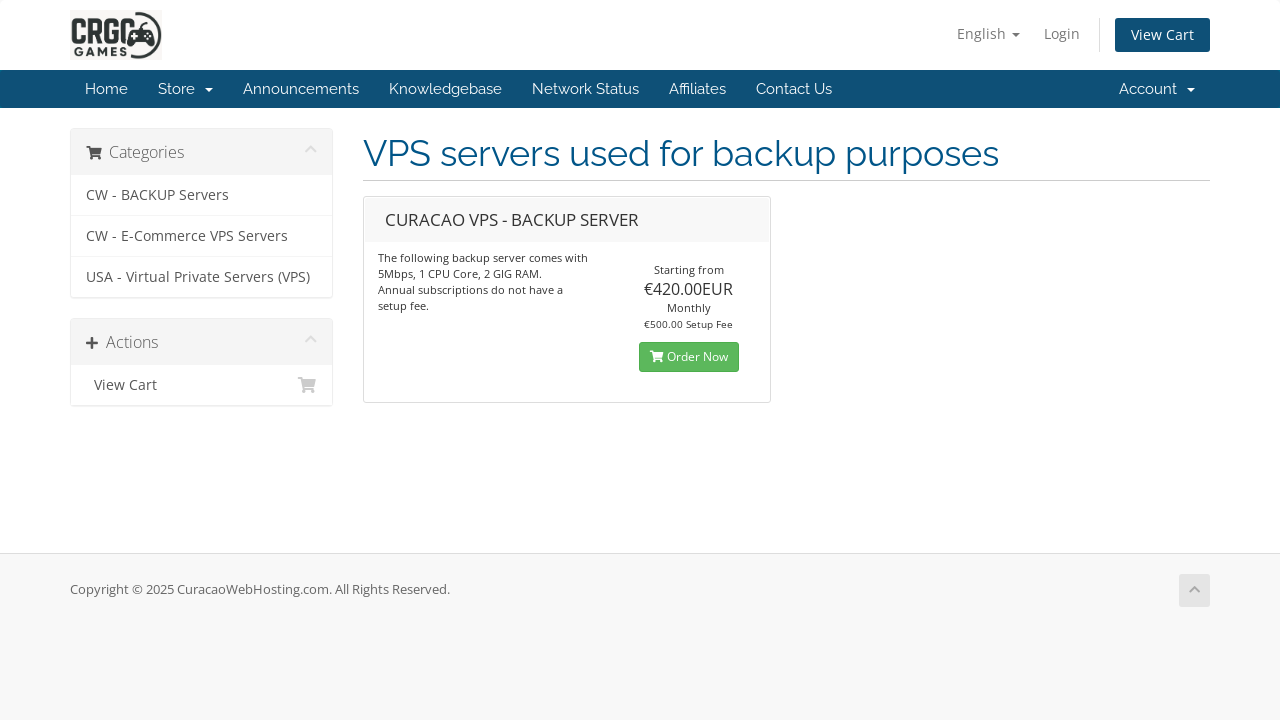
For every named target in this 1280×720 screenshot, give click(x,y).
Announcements (301, 89)
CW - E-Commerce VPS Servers (187, 236)
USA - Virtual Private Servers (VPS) (198, 277)
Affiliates (697, 89)
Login (1062, 33)
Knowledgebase (445, 89)
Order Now (689, 356)
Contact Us (794, 89)
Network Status (585, 89)
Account (1157, 89)
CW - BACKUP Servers (157, 195)
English (988, 33)
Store (185, 89)
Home (106, 89)
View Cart (1162, 34)
